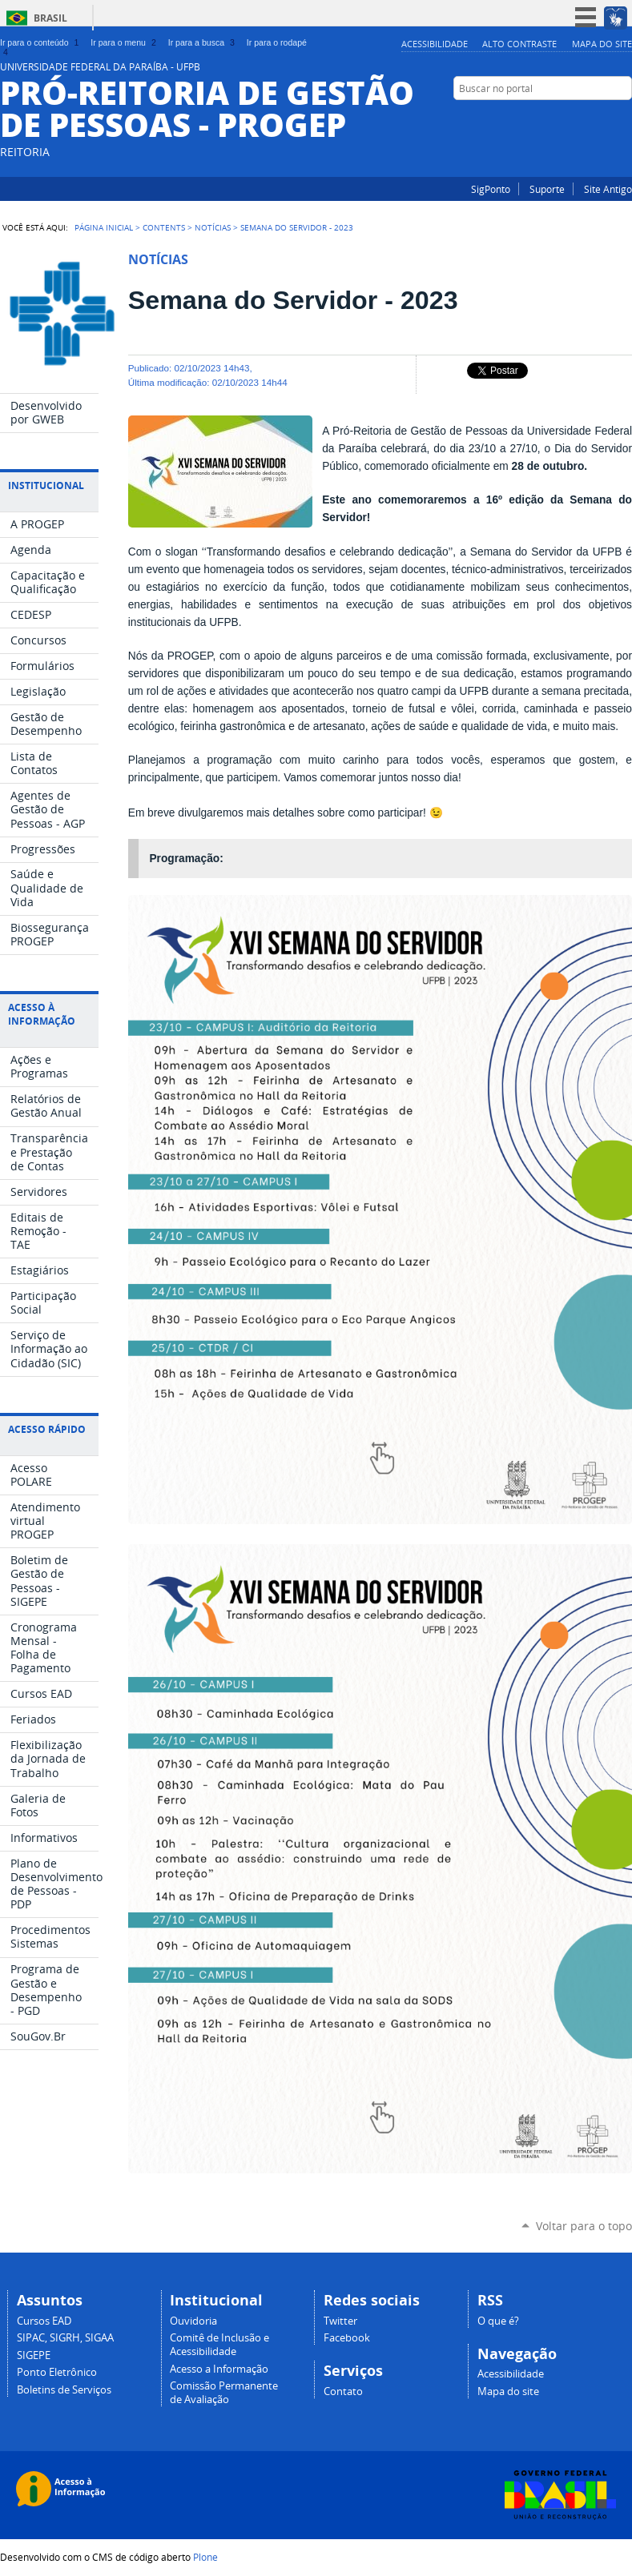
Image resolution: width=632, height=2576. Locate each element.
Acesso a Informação (219, 2369)
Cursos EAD (44, 2321)
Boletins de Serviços (64, 2390)
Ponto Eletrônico (57, 2372)
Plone (205, 2556)
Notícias (213, 227)
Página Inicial (103, 227)
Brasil (50, 18)
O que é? (498, 2321)
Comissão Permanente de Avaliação (224, 2392)
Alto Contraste (519, 44)
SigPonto (490, 189)
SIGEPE (33, 2355)
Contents (164, 227)
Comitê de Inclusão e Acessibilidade (219, 2344)
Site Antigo (608, 189)
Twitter (340, 2321)
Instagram (604, 119)
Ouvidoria (193, 2321)
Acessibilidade (434, 44)
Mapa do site (602, 44)
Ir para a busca (203, 42)
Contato (343, 2391)
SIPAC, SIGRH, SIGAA (65, 2338)
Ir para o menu (125, 42)
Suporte (547, 189)
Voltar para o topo (584, 2225)
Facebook (624, 119)
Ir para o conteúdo (41, 42)
